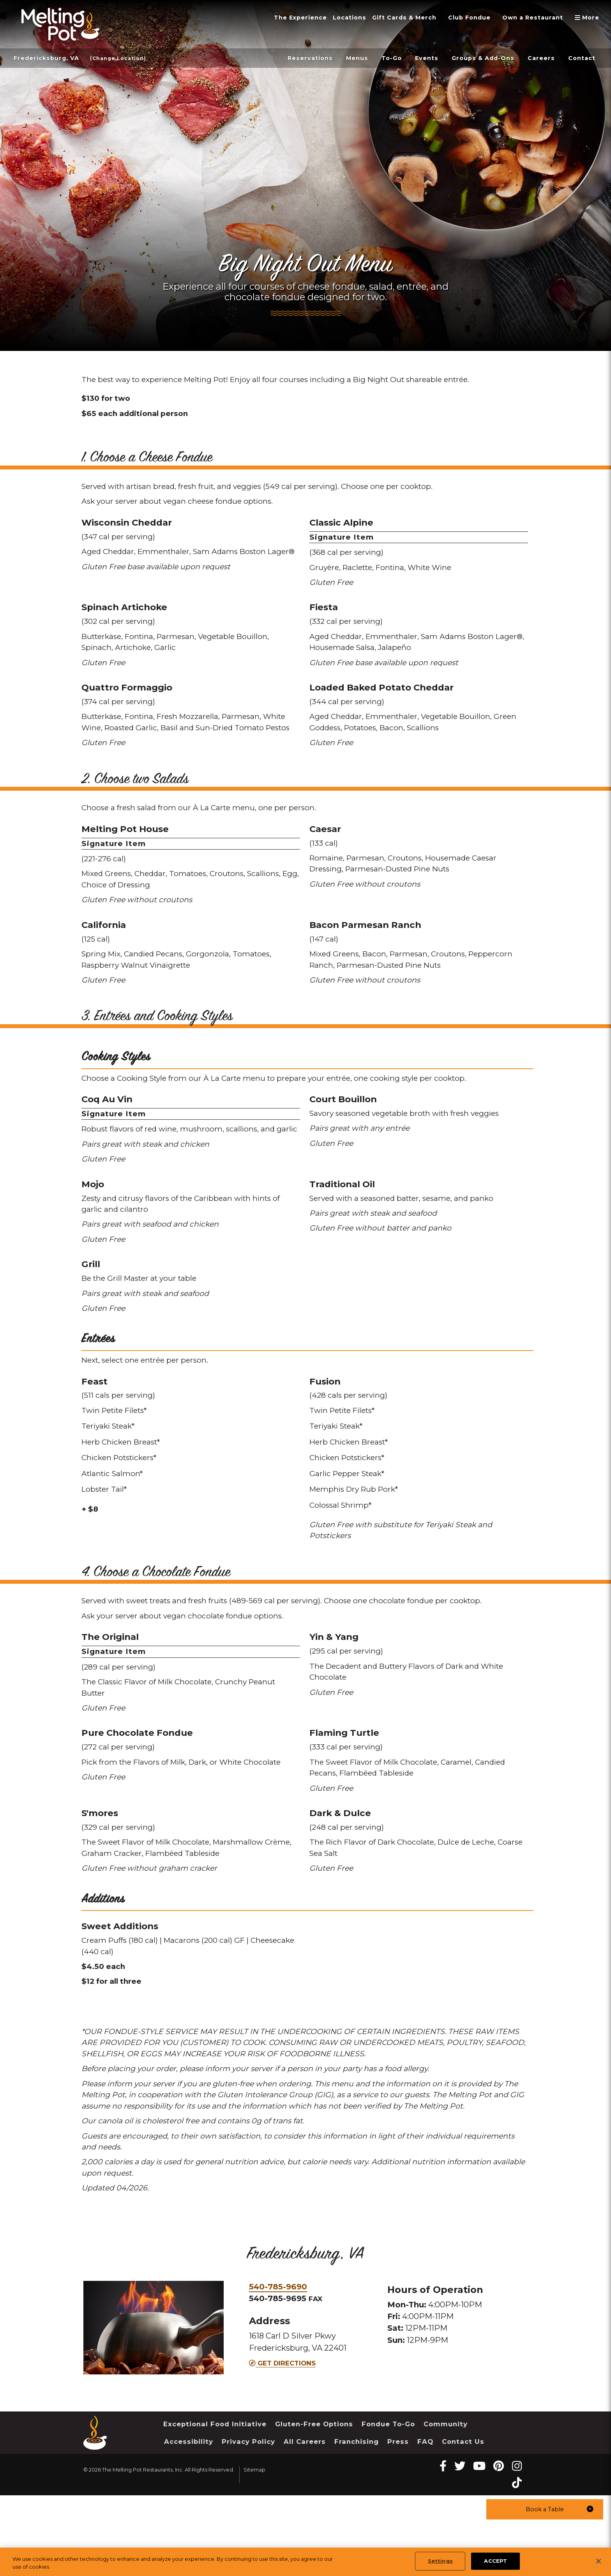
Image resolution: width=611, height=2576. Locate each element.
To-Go (376, 58)
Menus (339, 58)
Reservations (289, 58)
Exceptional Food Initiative (215, 2504)
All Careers (305, 2522)
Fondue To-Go (390, 2504)
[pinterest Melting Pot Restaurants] (498, 2546)
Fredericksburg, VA (49, 58)
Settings (440, 2561)
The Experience (275, 17)
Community (448, 2504)
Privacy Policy (248, 2522)
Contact (580, 58)
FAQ (426, 2522)
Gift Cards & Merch (388, 17)
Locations (328, 17)
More (589, 17)
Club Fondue (459, 17)
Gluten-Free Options (315, 2504)
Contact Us (463, 2522)
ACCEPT (495, 2561)
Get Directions (282, 2444)
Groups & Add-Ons (474, 58)
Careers (537, 58)
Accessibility (188, 2522)
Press (398, 2522)
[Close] (598, 2561)
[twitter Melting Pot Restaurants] (459, 2546)
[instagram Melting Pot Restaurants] (517, 2546)
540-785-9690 (278, 2367)
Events (413, 58)
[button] (544, 2508)
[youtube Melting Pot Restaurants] (479, 2546)
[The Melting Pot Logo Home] (60, 24)
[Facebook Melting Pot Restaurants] (442, 2546)
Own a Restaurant (528, 17)
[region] (305, 2562)
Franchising (357, 2522)
